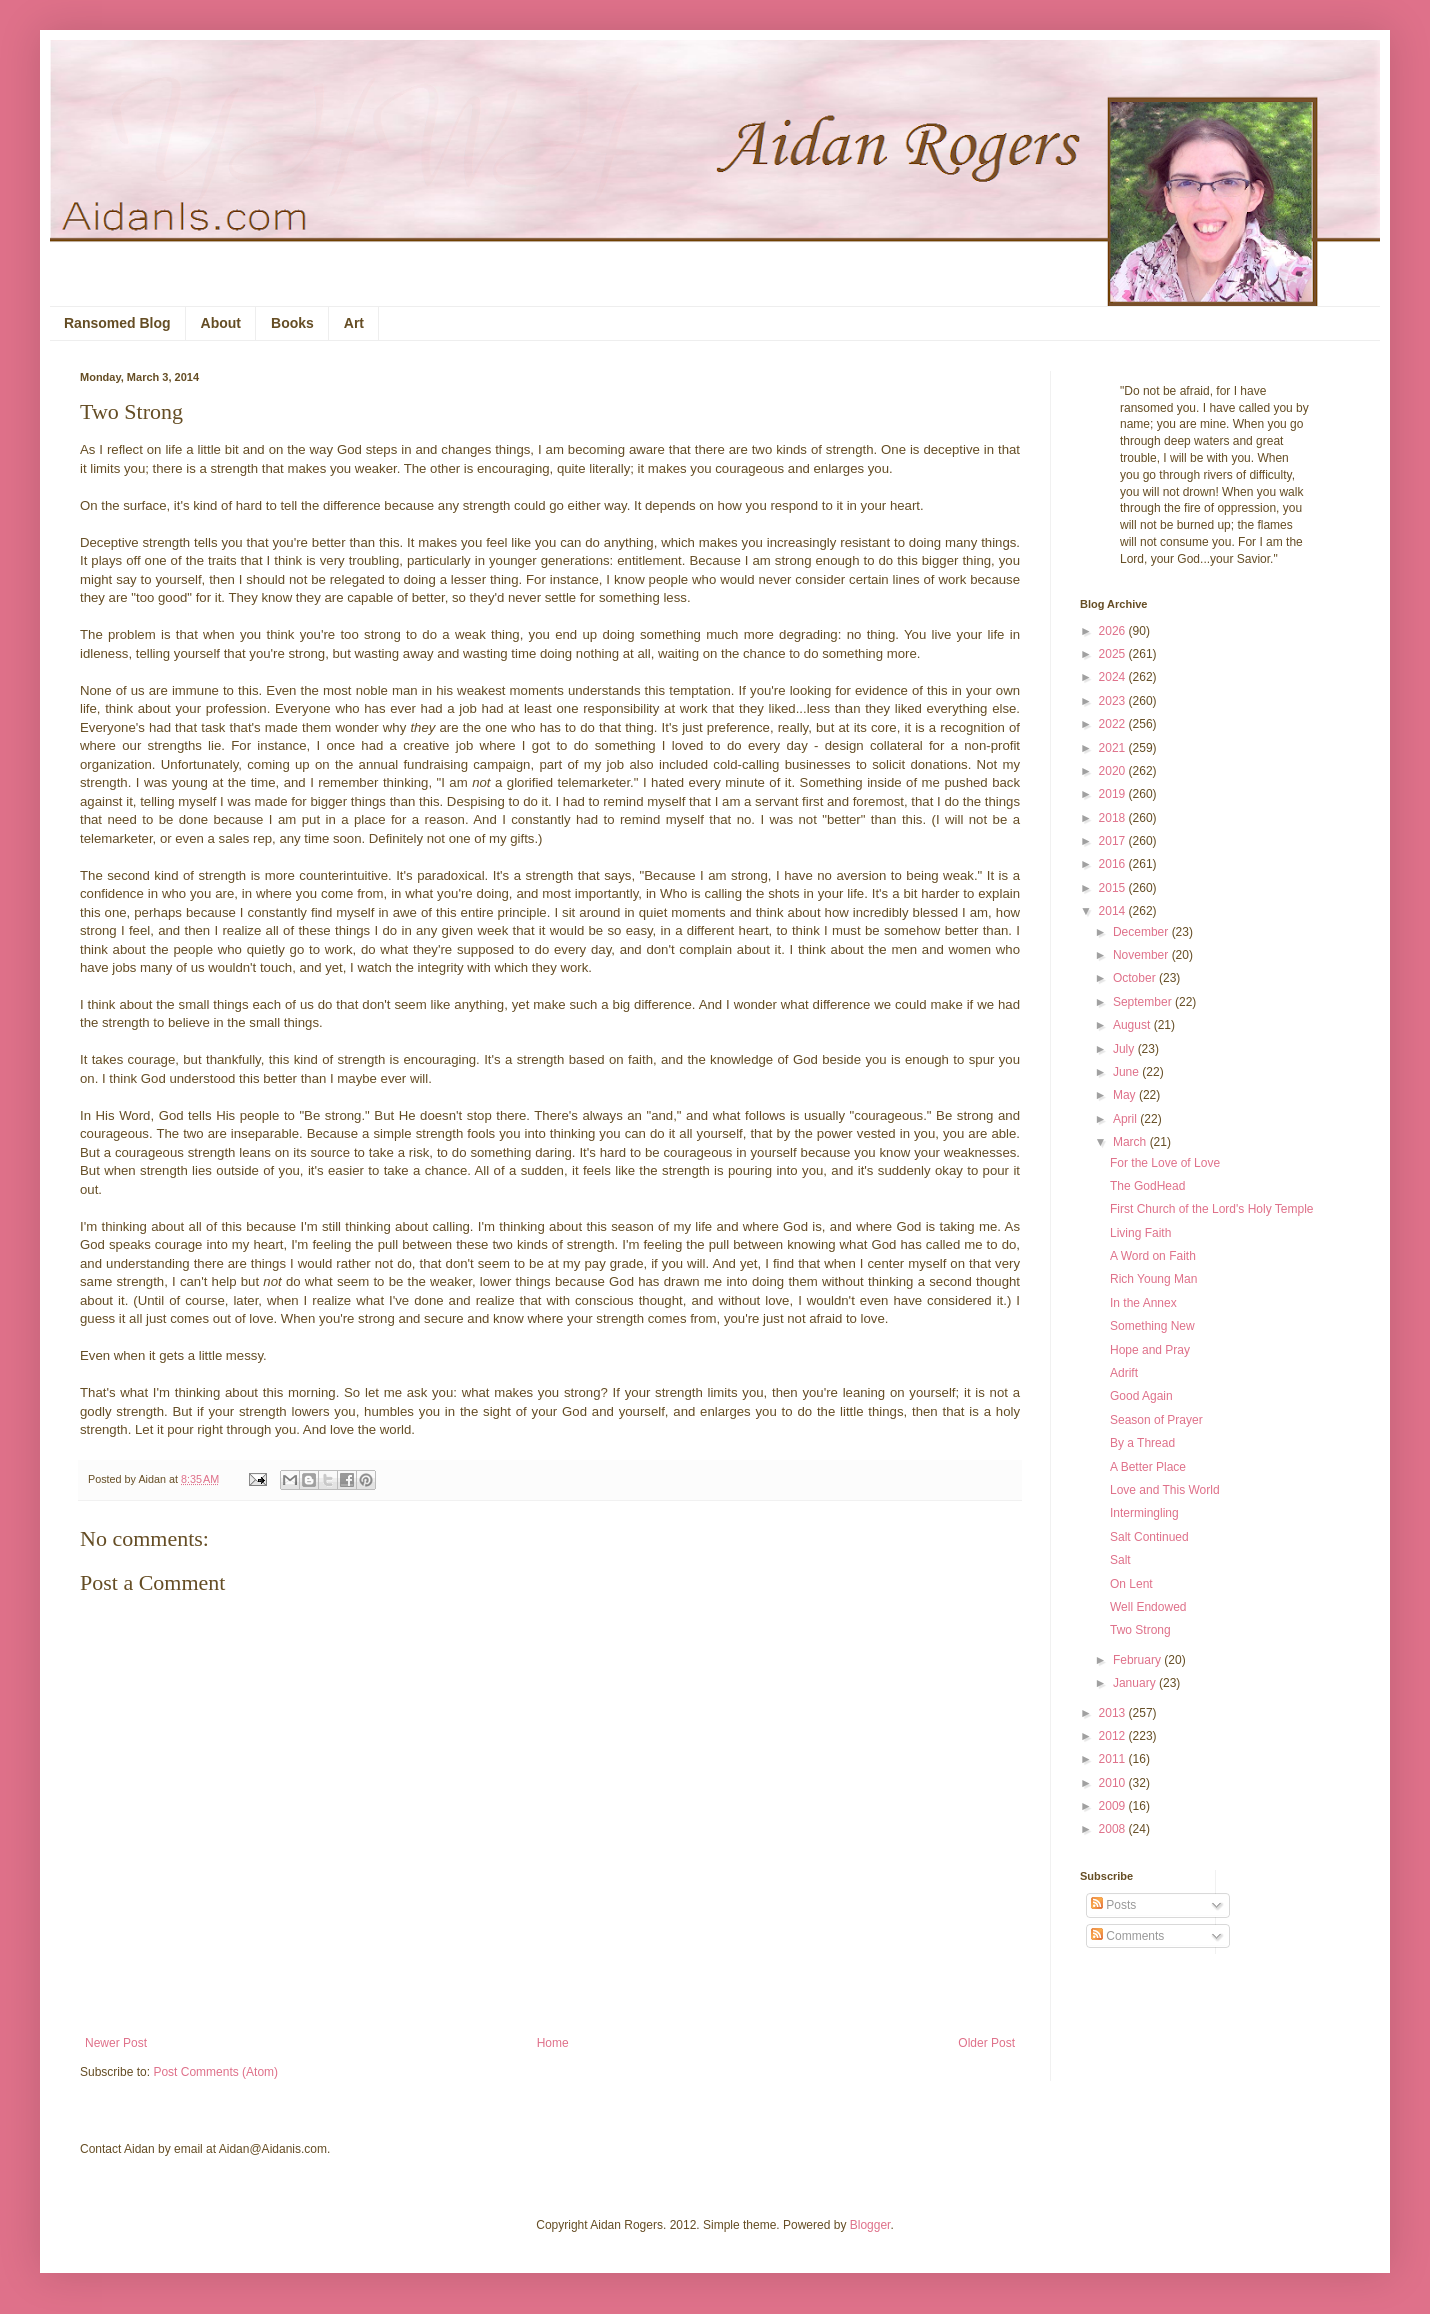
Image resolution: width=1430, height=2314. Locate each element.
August (1133, 1025)
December (1142, 932)
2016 (1114, 864)
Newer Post (116, 2043)
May (1126, 1095)
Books (292, 323)
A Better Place (1148, 1467)
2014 (1114, 911)
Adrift (1124, 1373)
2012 (1114, 1736)
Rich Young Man (1153, 1279)
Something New (1152, 1326)
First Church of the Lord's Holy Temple (1211, 1209)
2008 (1114, 1829)
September (1144, 1002)
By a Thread (1142, 1443)
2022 (1114, 724)
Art (354, 323)
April (1126, 1119)
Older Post (986, 2043)
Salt (1120, 1560)
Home (553, 2043)
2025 (1114, 654)
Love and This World (1165, 1490)
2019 (1114, 794)
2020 (1114, 771)
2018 (1114, 818)
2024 (1114, 677)
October (1136, 978)
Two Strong (1140, 1630)
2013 (1114, 1713)
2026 (1114, 631)
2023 (1114, 701)
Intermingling (1144, 1513)
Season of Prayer (1156, 1420)
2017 (1114, 841)
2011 (1114, 1759)
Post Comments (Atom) (215, 2072)
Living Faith (1140, 1233)
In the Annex (1143, 1303)
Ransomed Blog (117, 323)
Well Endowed (1148, 1607)
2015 (1114, 888)
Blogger (870, 2225)
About (221, 323)
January (1136, 1683)
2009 (1114, 1806)
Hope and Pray (1150, 1350)
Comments (1127, 1936)
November (1142, 955)
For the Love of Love (1165, 1163)
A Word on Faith (1153, 1256)
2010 (1114, 1783)
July (1125, 1049)
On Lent (1131, 1584)
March (1131, 1142)
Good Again (1141, 1396)
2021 (1114, 748)
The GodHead (1147, 1186)
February (1138, 1660)
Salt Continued (1149, 1537)
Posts (1113, 1905)
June (1127, 1072)
